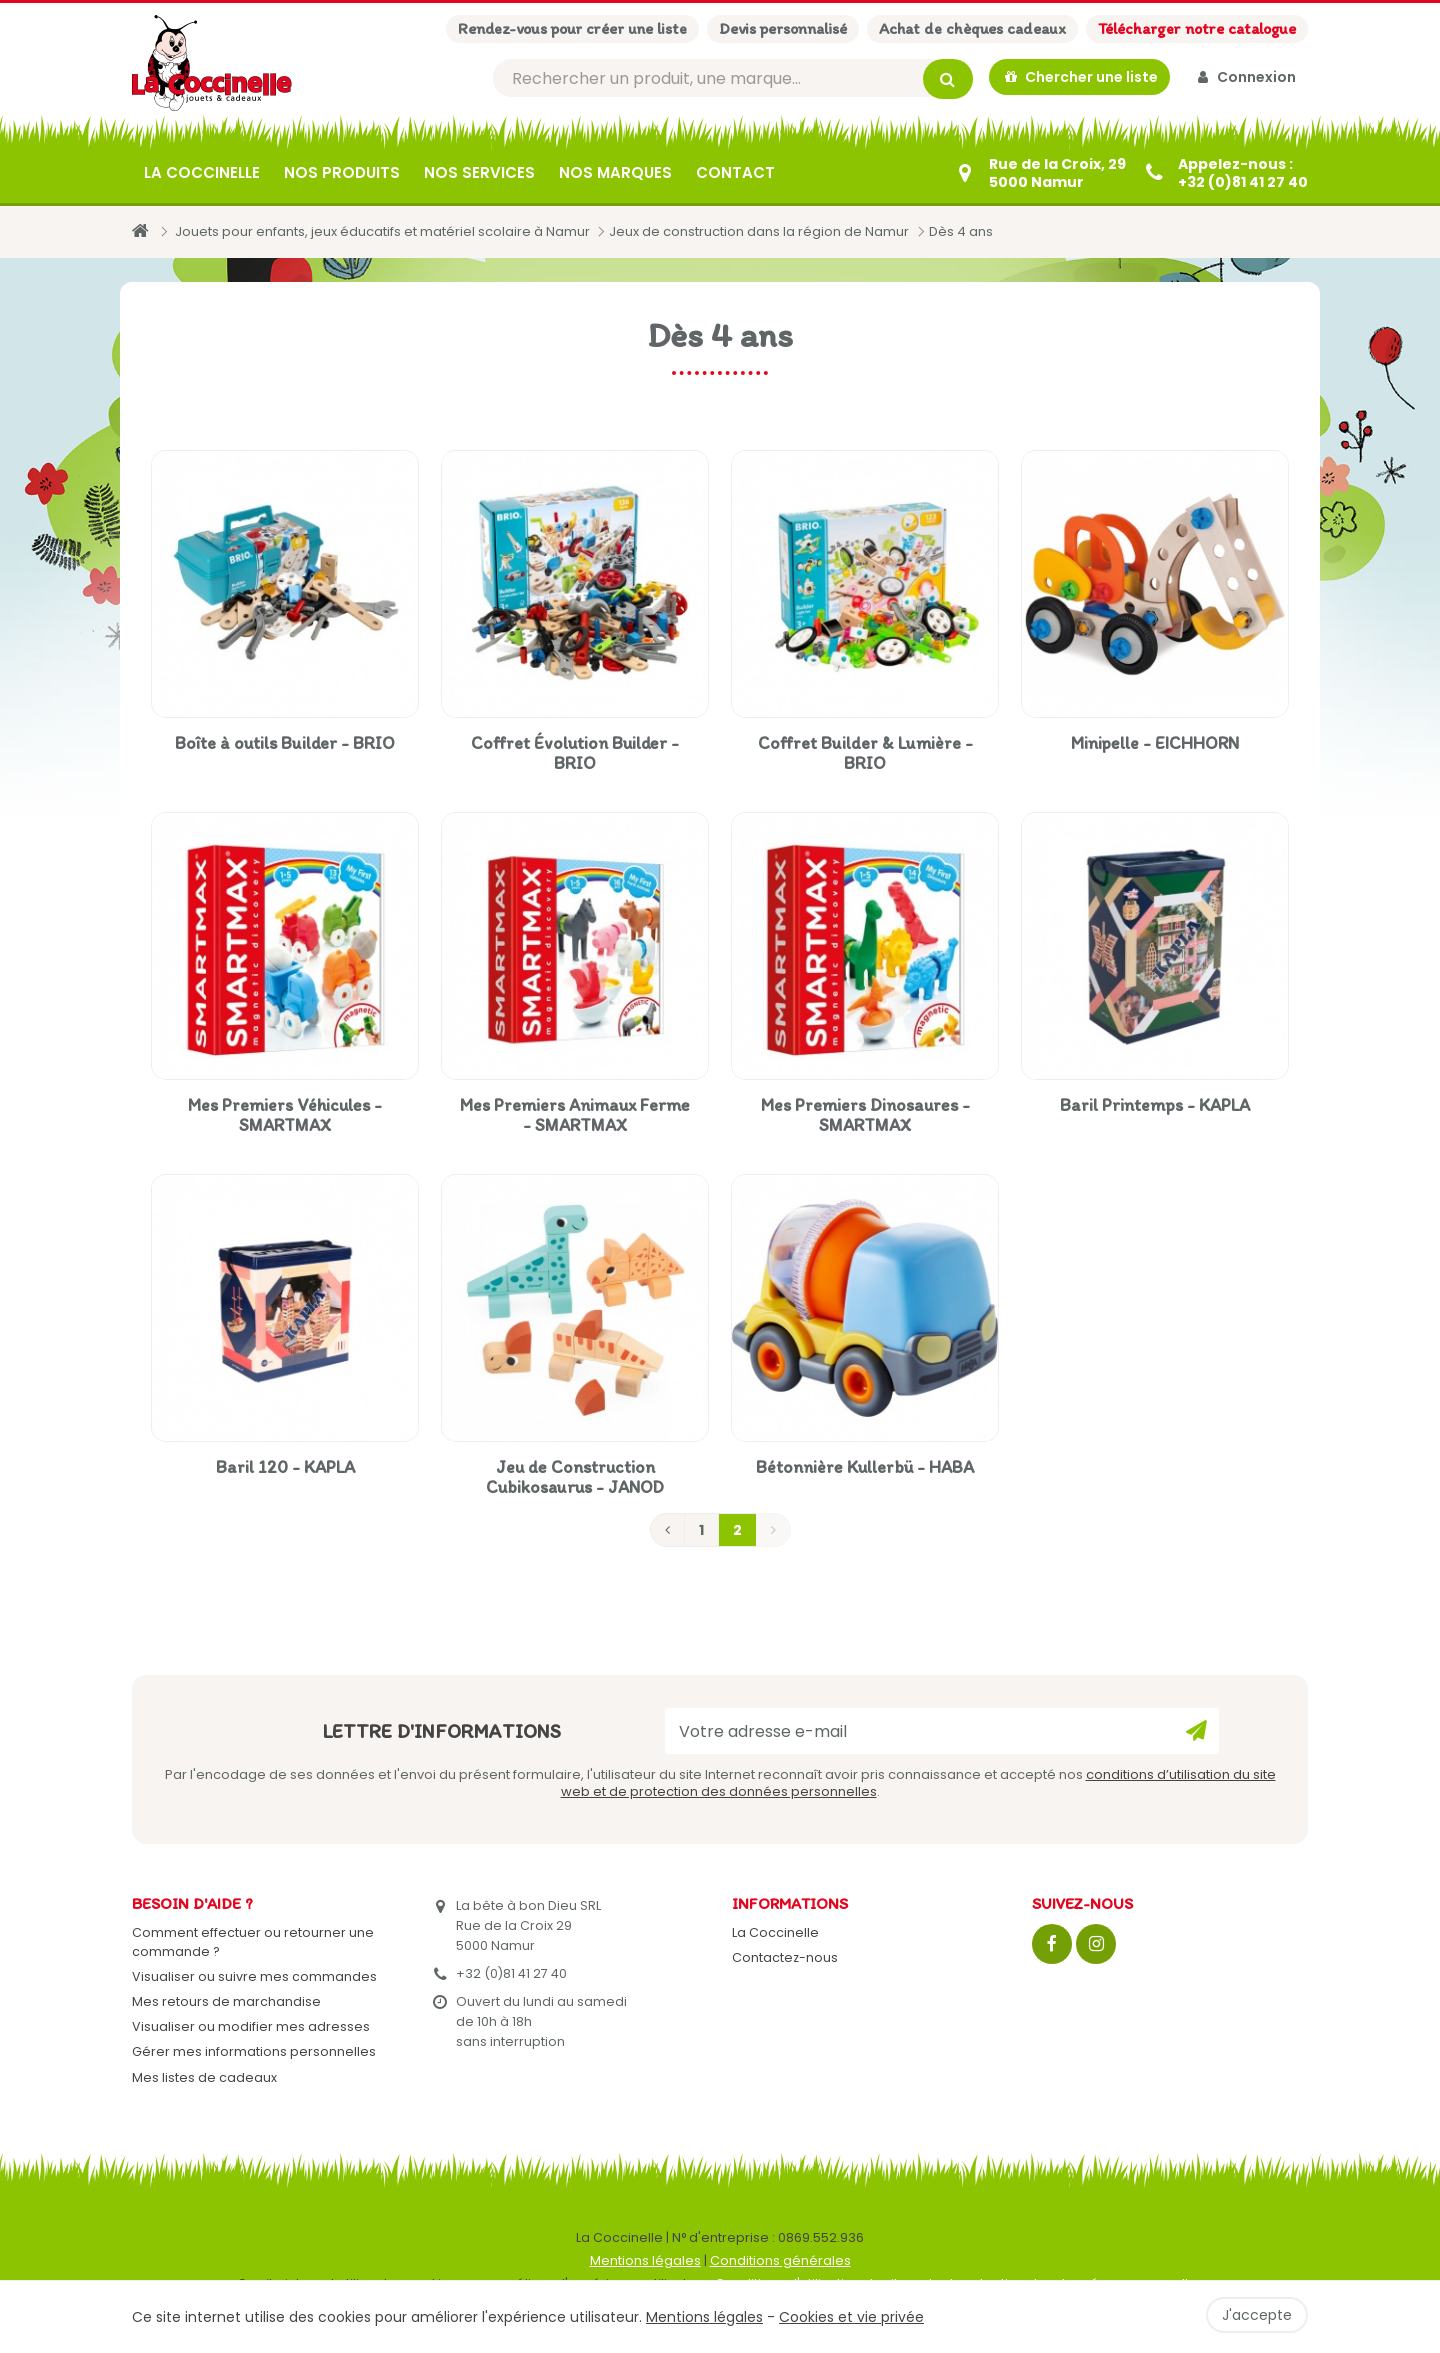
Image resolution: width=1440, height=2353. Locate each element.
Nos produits (342, 172)
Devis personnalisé (783, 28)
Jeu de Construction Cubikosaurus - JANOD (575, 1477)
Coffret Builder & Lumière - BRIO (865, 753)
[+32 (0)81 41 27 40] (1225, 173)
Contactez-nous (785, 1957)
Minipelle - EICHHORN (1155, 743)
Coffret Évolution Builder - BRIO (575, 753)
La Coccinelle (202, 172)
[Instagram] (1096, 1944)
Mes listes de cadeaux (204, 2077)
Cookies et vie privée (851, 2317)
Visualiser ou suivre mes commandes (254, 1976)
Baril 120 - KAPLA (285, 1467)
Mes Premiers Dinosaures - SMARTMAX (865, 1115)
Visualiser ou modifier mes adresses (251, 2026)
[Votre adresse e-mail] (942, 1731)
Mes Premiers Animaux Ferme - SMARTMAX (575, 1115)
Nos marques (615, 172)
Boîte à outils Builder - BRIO (285, 743)
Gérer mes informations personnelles (254, 2051)
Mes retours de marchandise (226, 2001)
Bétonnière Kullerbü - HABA (865, 1467)
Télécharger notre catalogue (1197, 28)
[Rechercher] (733, 79)
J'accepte (1257, 2315)
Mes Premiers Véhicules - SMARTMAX (285, 1115)
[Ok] (1196, 1731)
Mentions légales (645, 2260)
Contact (735, 172)
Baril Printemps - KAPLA (1155, 1105)
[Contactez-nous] (1039, 173)
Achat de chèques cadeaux (972, 28)
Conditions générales (780, 2260)
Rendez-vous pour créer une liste (572, 28)
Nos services (479, 172)
